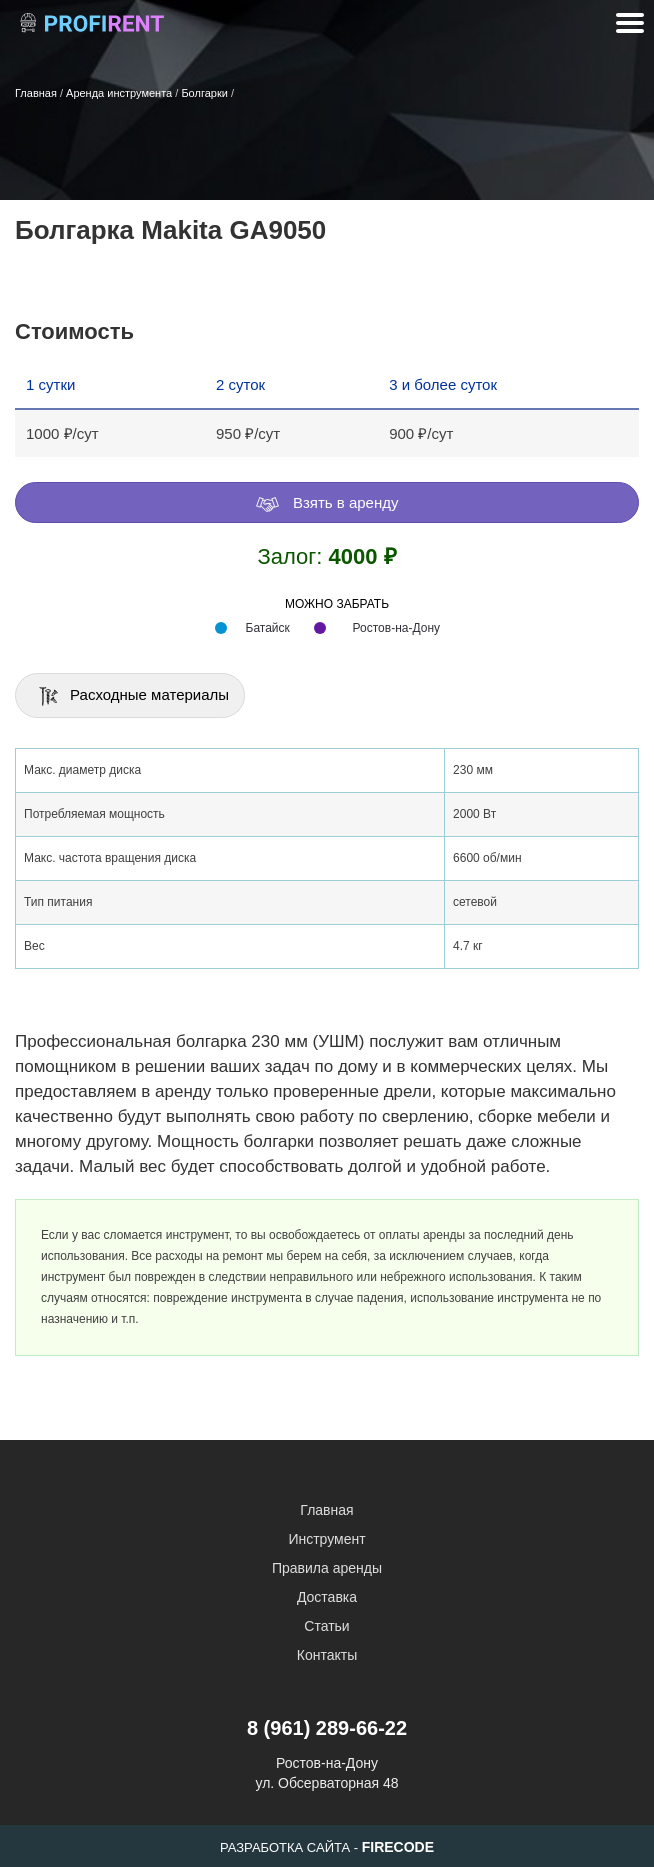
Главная (326, 1510)
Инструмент (326, 1539)
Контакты (327, 1655)
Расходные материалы (132, 696)
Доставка (327, 1597)
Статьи (326, 1626)
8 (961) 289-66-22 (327, 1728)
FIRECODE (398, 1847)
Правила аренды (327, 1568)
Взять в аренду (327, 503)
